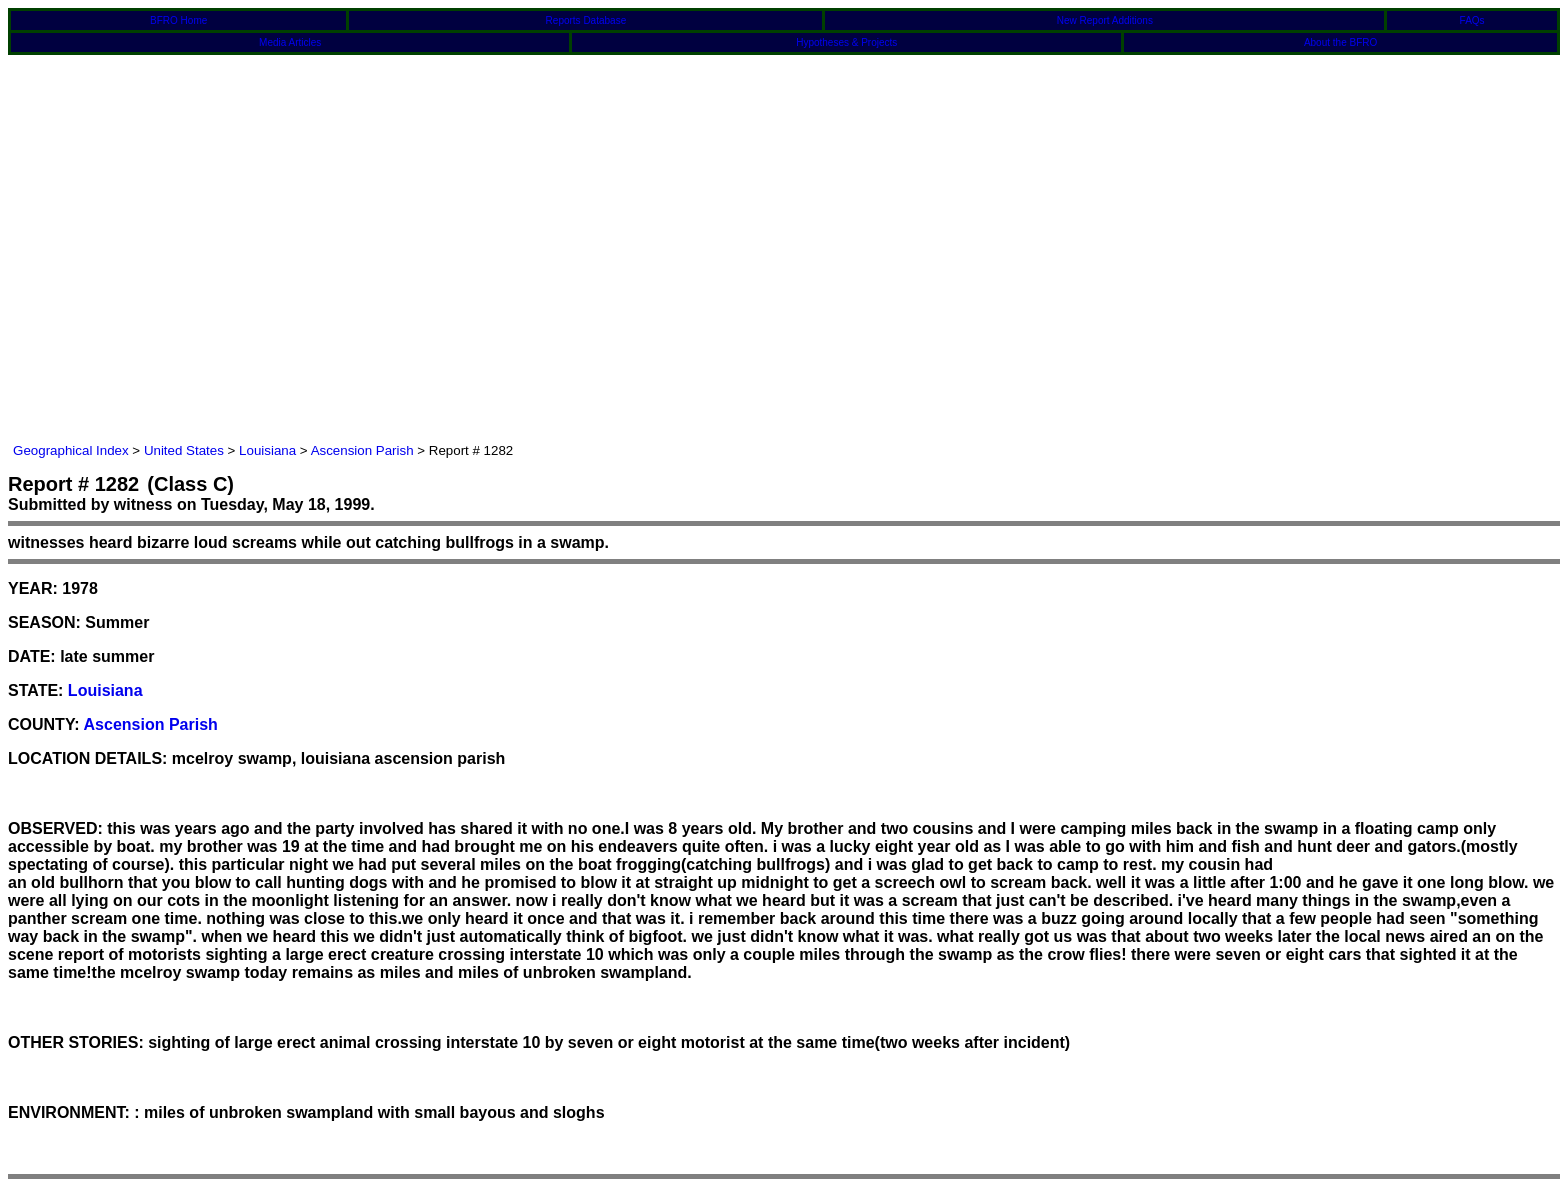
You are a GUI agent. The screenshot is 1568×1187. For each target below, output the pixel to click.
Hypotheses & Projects (846, 42)
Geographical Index (71, 450)
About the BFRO (1340, 42)
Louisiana (267, 450)
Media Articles (290, 42)
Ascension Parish (362, 450)
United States (184, 450)
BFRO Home (178, 20)
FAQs (1472, 20)
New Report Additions (1105, 20)
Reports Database (586, 20)
